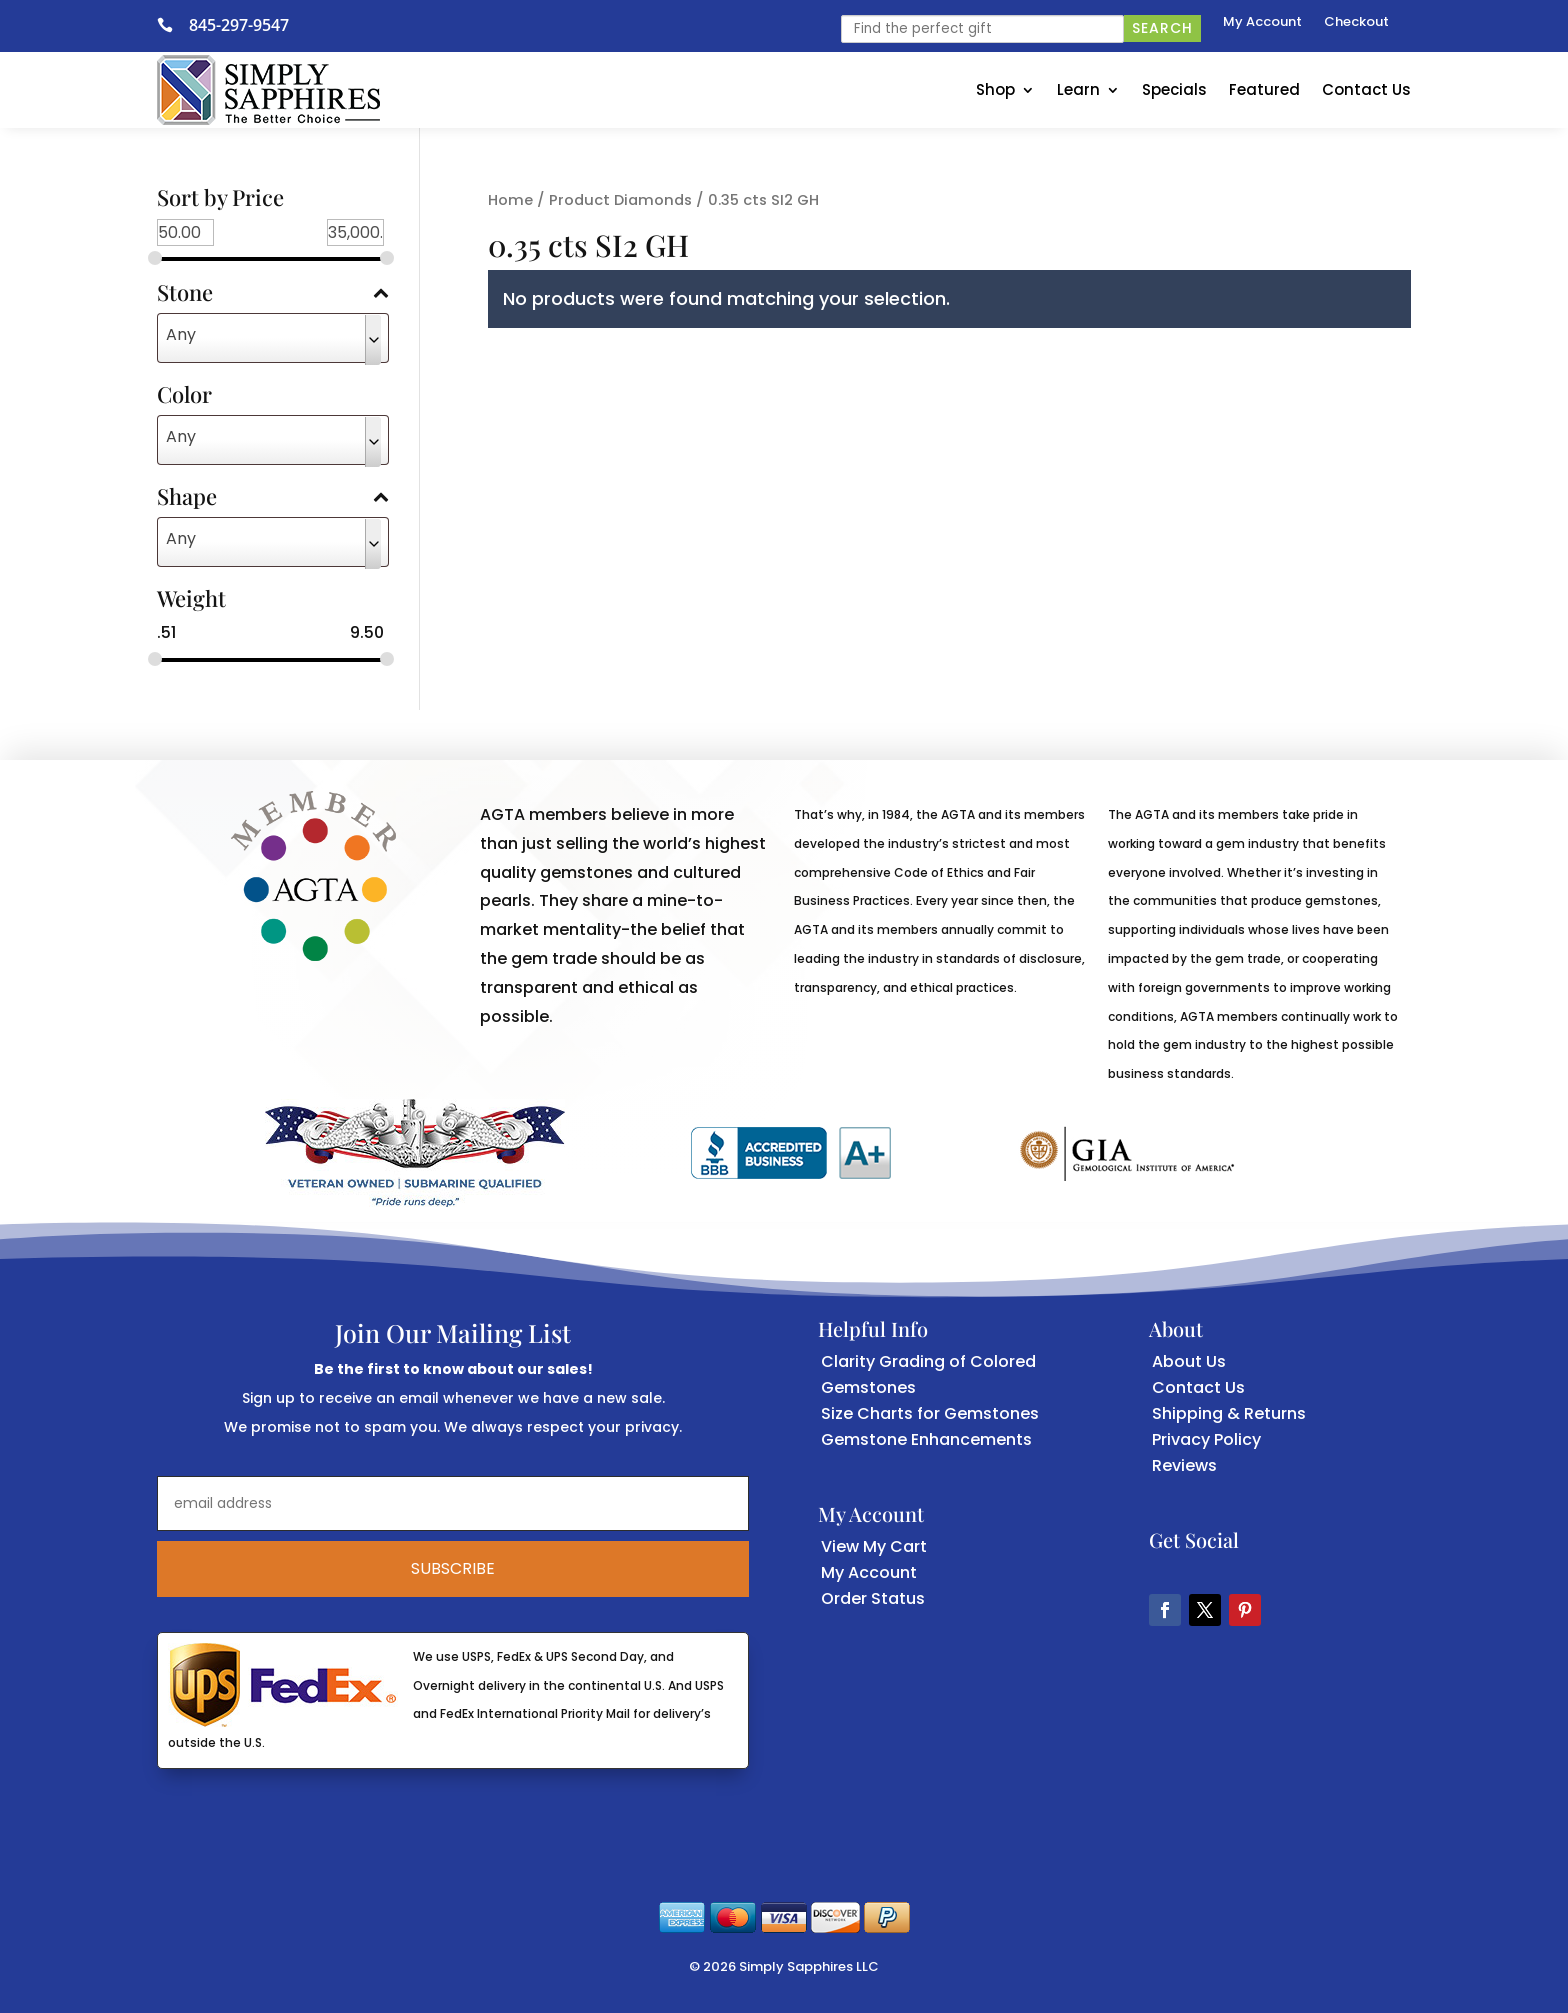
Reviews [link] (1184, 1465)
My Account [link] (1262, 23)
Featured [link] (1264, 89)
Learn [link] (1078, 89)
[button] (1165, 1610)
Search (1162, 28)
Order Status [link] (873, 1598)
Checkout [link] (1356, 23)
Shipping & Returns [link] (1229, 1413)
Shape (273, 498)
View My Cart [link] (874, 1546)
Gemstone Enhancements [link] (926, 1439)
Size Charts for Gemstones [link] (930, 1413)
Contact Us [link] (1366, 89)
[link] (173, 25)
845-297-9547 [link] (239, 25)
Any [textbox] (181, 334)
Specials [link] (1174, 89)
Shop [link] (995, 89)
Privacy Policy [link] (1206, 1439)
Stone (273, 294)
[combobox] (273, 338)
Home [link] (510, 200)
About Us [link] (1189, 1361)
